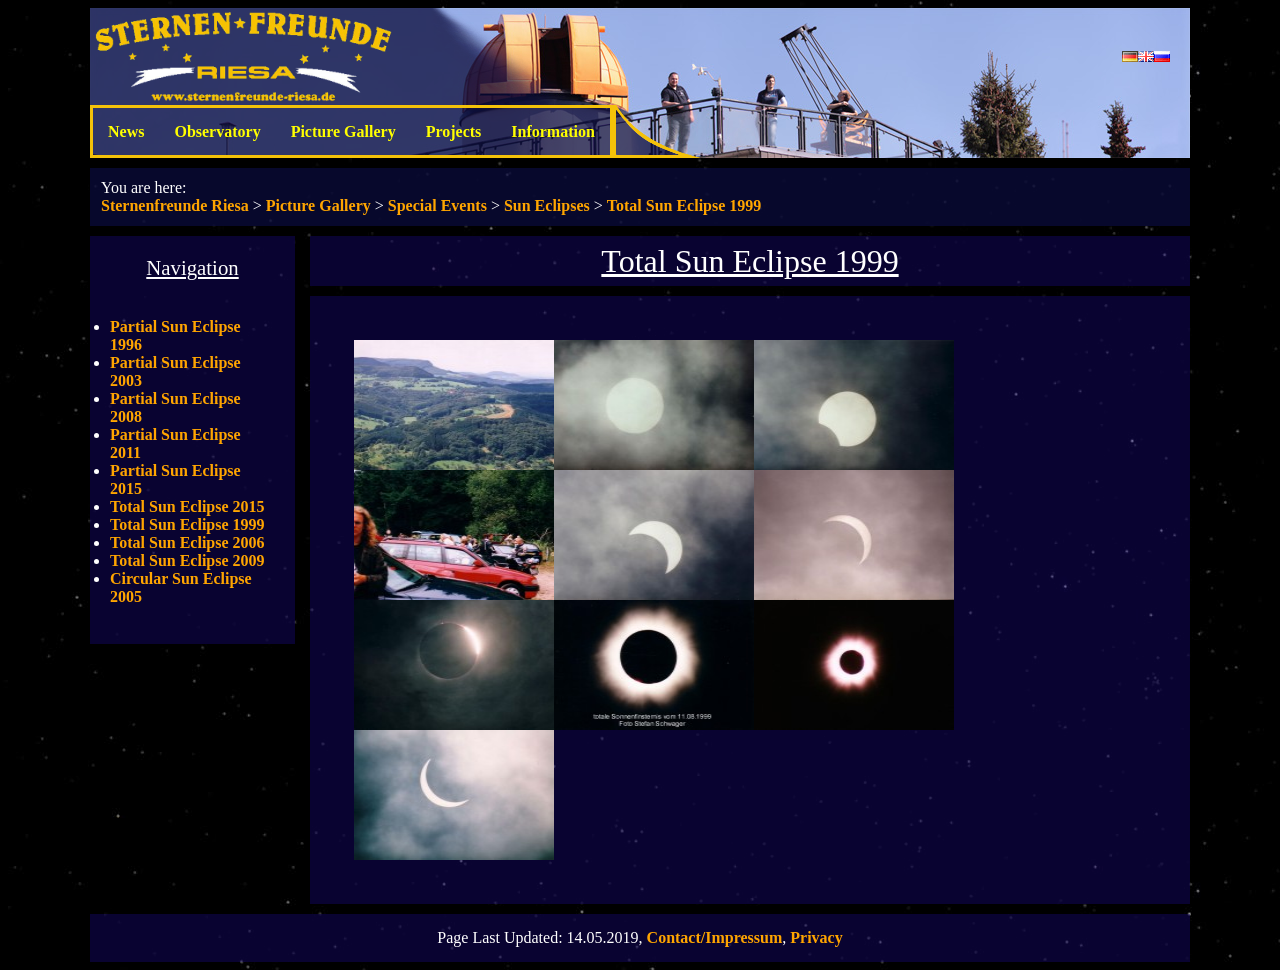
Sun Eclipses (547, 205)
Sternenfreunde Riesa (175, 205)
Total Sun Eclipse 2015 (187, 506)
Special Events (437, 205)
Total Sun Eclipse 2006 (187, 542)
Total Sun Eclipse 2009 (187, 560)
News (126, 131)
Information (553, 131)
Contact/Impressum (715, 937)
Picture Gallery (343, 131)
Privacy (816, 937)
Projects (454, 131)
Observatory (217, 131)
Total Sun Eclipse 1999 (684, 205)
